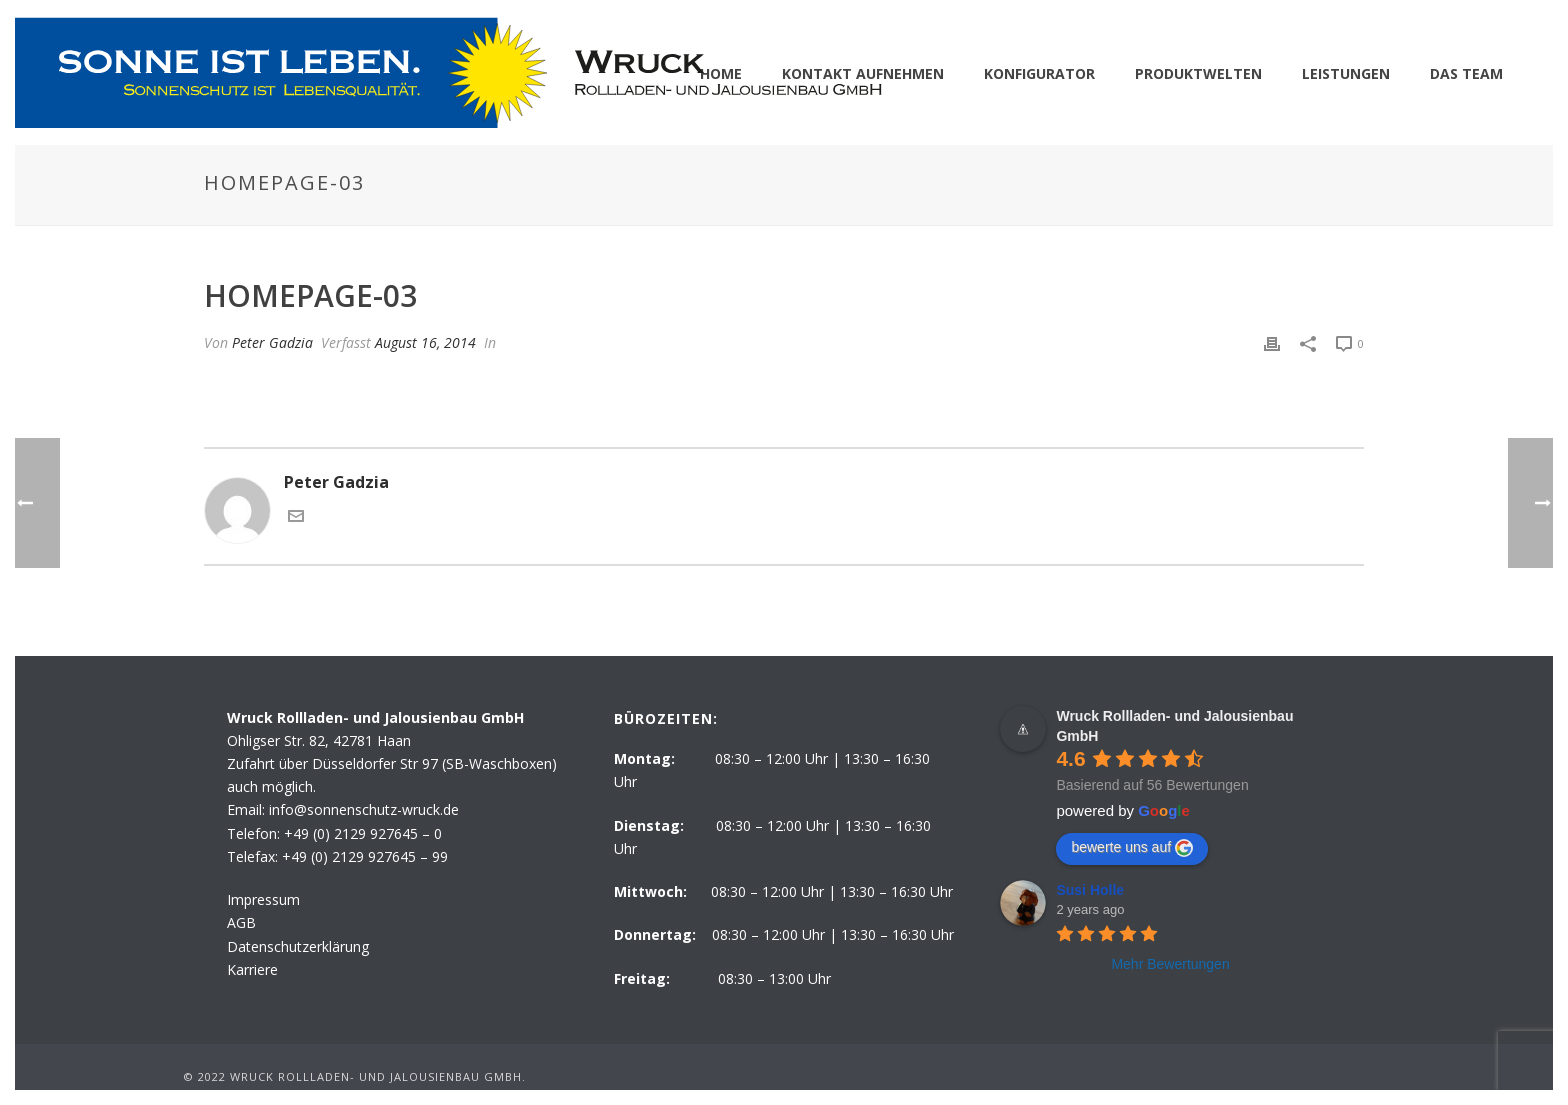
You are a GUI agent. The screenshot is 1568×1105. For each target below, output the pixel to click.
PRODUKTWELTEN (1198, 73)
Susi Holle (1090, 890)
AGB (241, 922)
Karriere (252, 969)
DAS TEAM (1466, 73)
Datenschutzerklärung (298, 946)
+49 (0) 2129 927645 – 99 (365, 856)
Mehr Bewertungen (1170, 964)
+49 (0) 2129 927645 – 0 (363, 833)
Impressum (263, 899)
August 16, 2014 (425, 342)
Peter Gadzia (272, 342)
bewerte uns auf (1132, 848)
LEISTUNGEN (1346, 73)
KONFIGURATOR (1039, 73)
